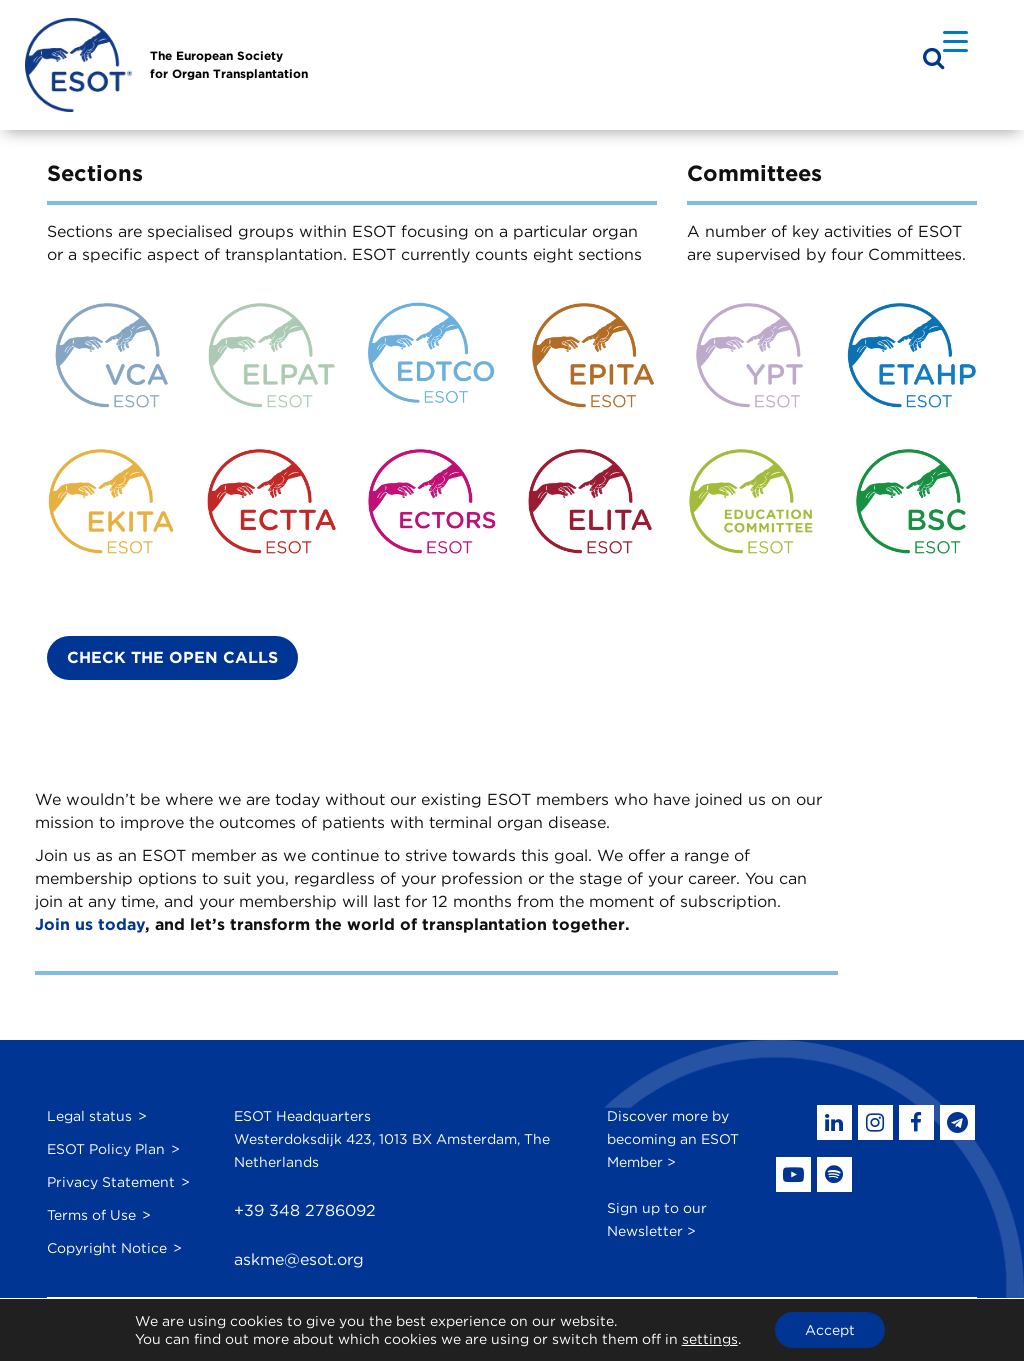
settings (710, 1339)
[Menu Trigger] (955, 40)
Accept (830, 1330)
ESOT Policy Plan (106, 1149)
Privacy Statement (111, 1182)
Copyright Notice (107, 1248)
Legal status (89, 1116)
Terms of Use (91, 1215)
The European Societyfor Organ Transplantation (229, 64)
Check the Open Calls (172, 657)
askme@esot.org (299, 1259)
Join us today (90, 924)
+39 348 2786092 (305, 1210)
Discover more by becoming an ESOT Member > (673, 1139)
